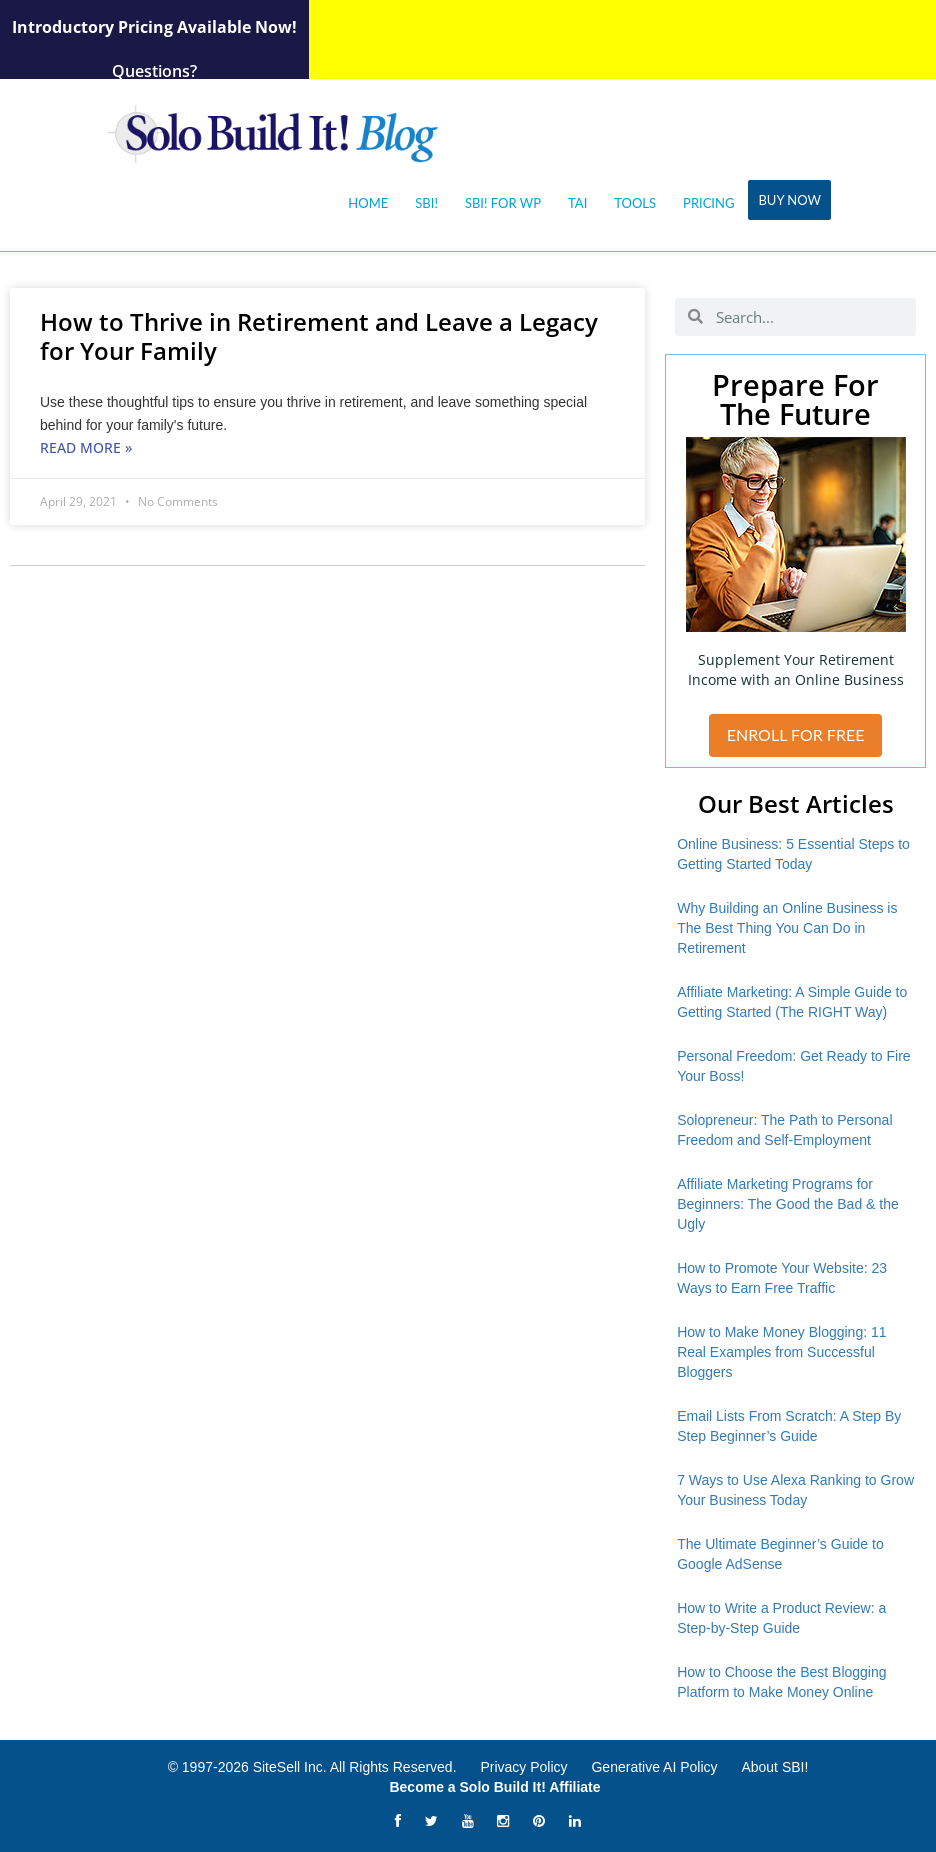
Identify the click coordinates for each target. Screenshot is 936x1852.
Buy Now (789, 200)
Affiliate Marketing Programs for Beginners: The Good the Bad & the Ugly (788, 1204)
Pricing (708, 203)
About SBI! (774, 1767)
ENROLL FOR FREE (796, 734)
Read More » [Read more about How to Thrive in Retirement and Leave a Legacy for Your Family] (86, 447)
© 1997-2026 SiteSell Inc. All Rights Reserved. (312, 1767)
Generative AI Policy (654, 1767)
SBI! (426, 203)
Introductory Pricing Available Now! (154, 27)
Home (368, 203)
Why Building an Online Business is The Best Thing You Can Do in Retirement (787, 928)
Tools (635, 203)
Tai (577, 203)
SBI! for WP (503, 203)
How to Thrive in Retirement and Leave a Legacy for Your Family (319, 336)
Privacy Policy (523, 1767)
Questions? (154, 71)
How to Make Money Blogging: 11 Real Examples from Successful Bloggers (781, 1352)
